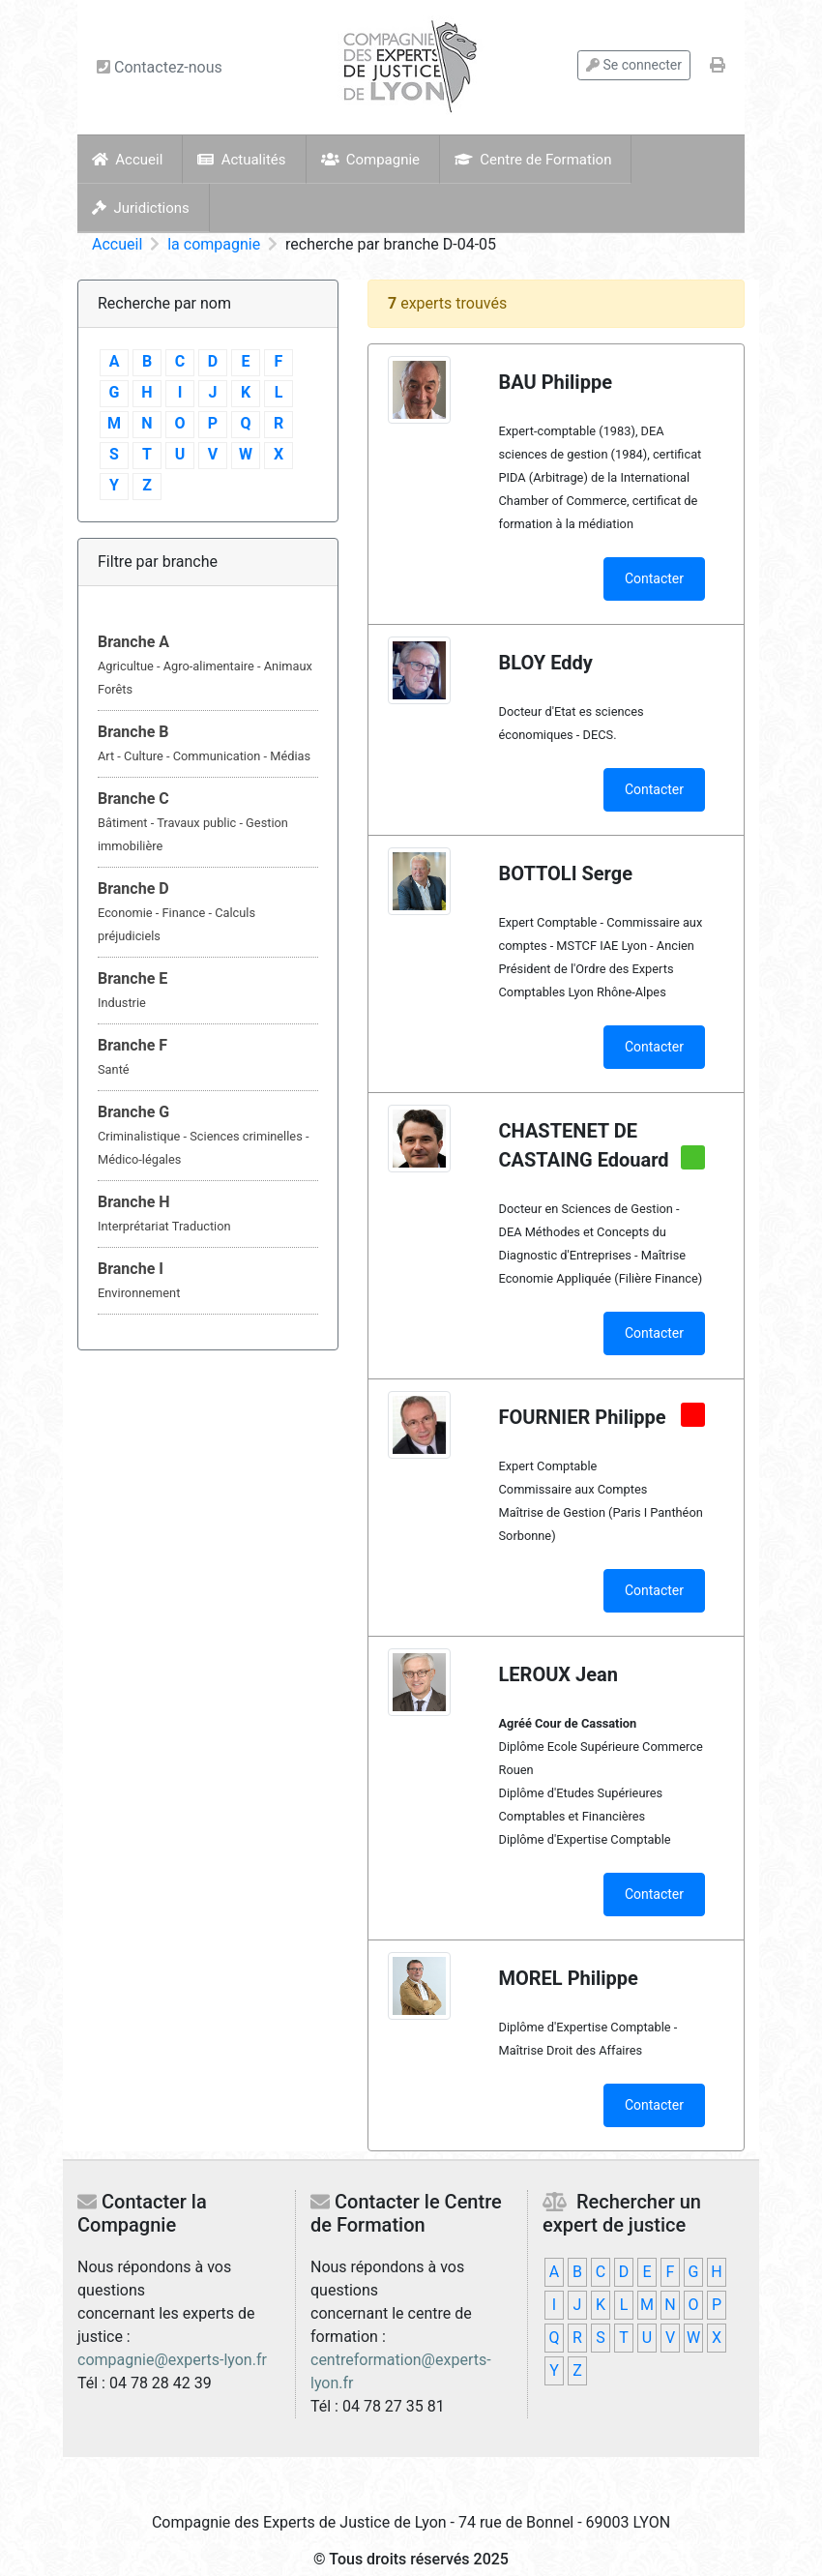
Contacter (654, 578)
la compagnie (213, 244)
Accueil (127, 159)
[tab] (208, 666)
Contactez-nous (159, 67)
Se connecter (634, 65)
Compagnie (371, 159)
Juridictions (141, 208)
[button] (208, 666)
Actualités (241, 159)
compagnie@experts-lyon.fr (172, 2360)
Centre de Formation (533, 159)
